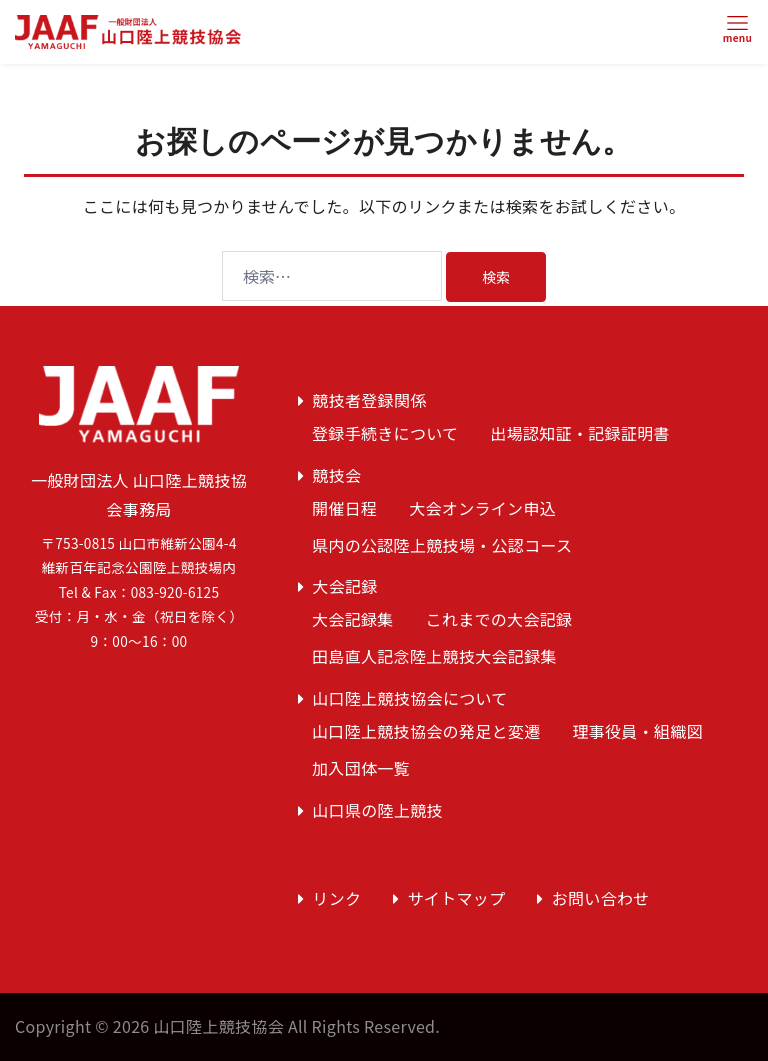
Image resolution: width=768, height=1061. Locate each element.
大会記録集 (353, 619)
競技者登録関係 (369, 400)
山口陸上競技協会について (409, 698)
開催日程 (344, 508)
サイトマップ (457, 898)
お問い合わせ (601, 898)
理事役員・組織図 (637, 731)
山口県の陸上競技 (377, 810)
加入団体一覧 (361, 768)
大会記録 (344, 586)
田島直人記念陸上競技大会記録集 (434, 656)
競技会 (336, 475)
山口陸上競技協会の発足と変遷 (426, 731)
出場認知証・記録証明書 (580, 433)
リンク (336, 898)
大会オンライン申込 (482, 508)
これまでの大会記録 (499, 619)
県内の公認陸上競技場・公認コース (442, 545)
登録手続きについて (385, 433)
